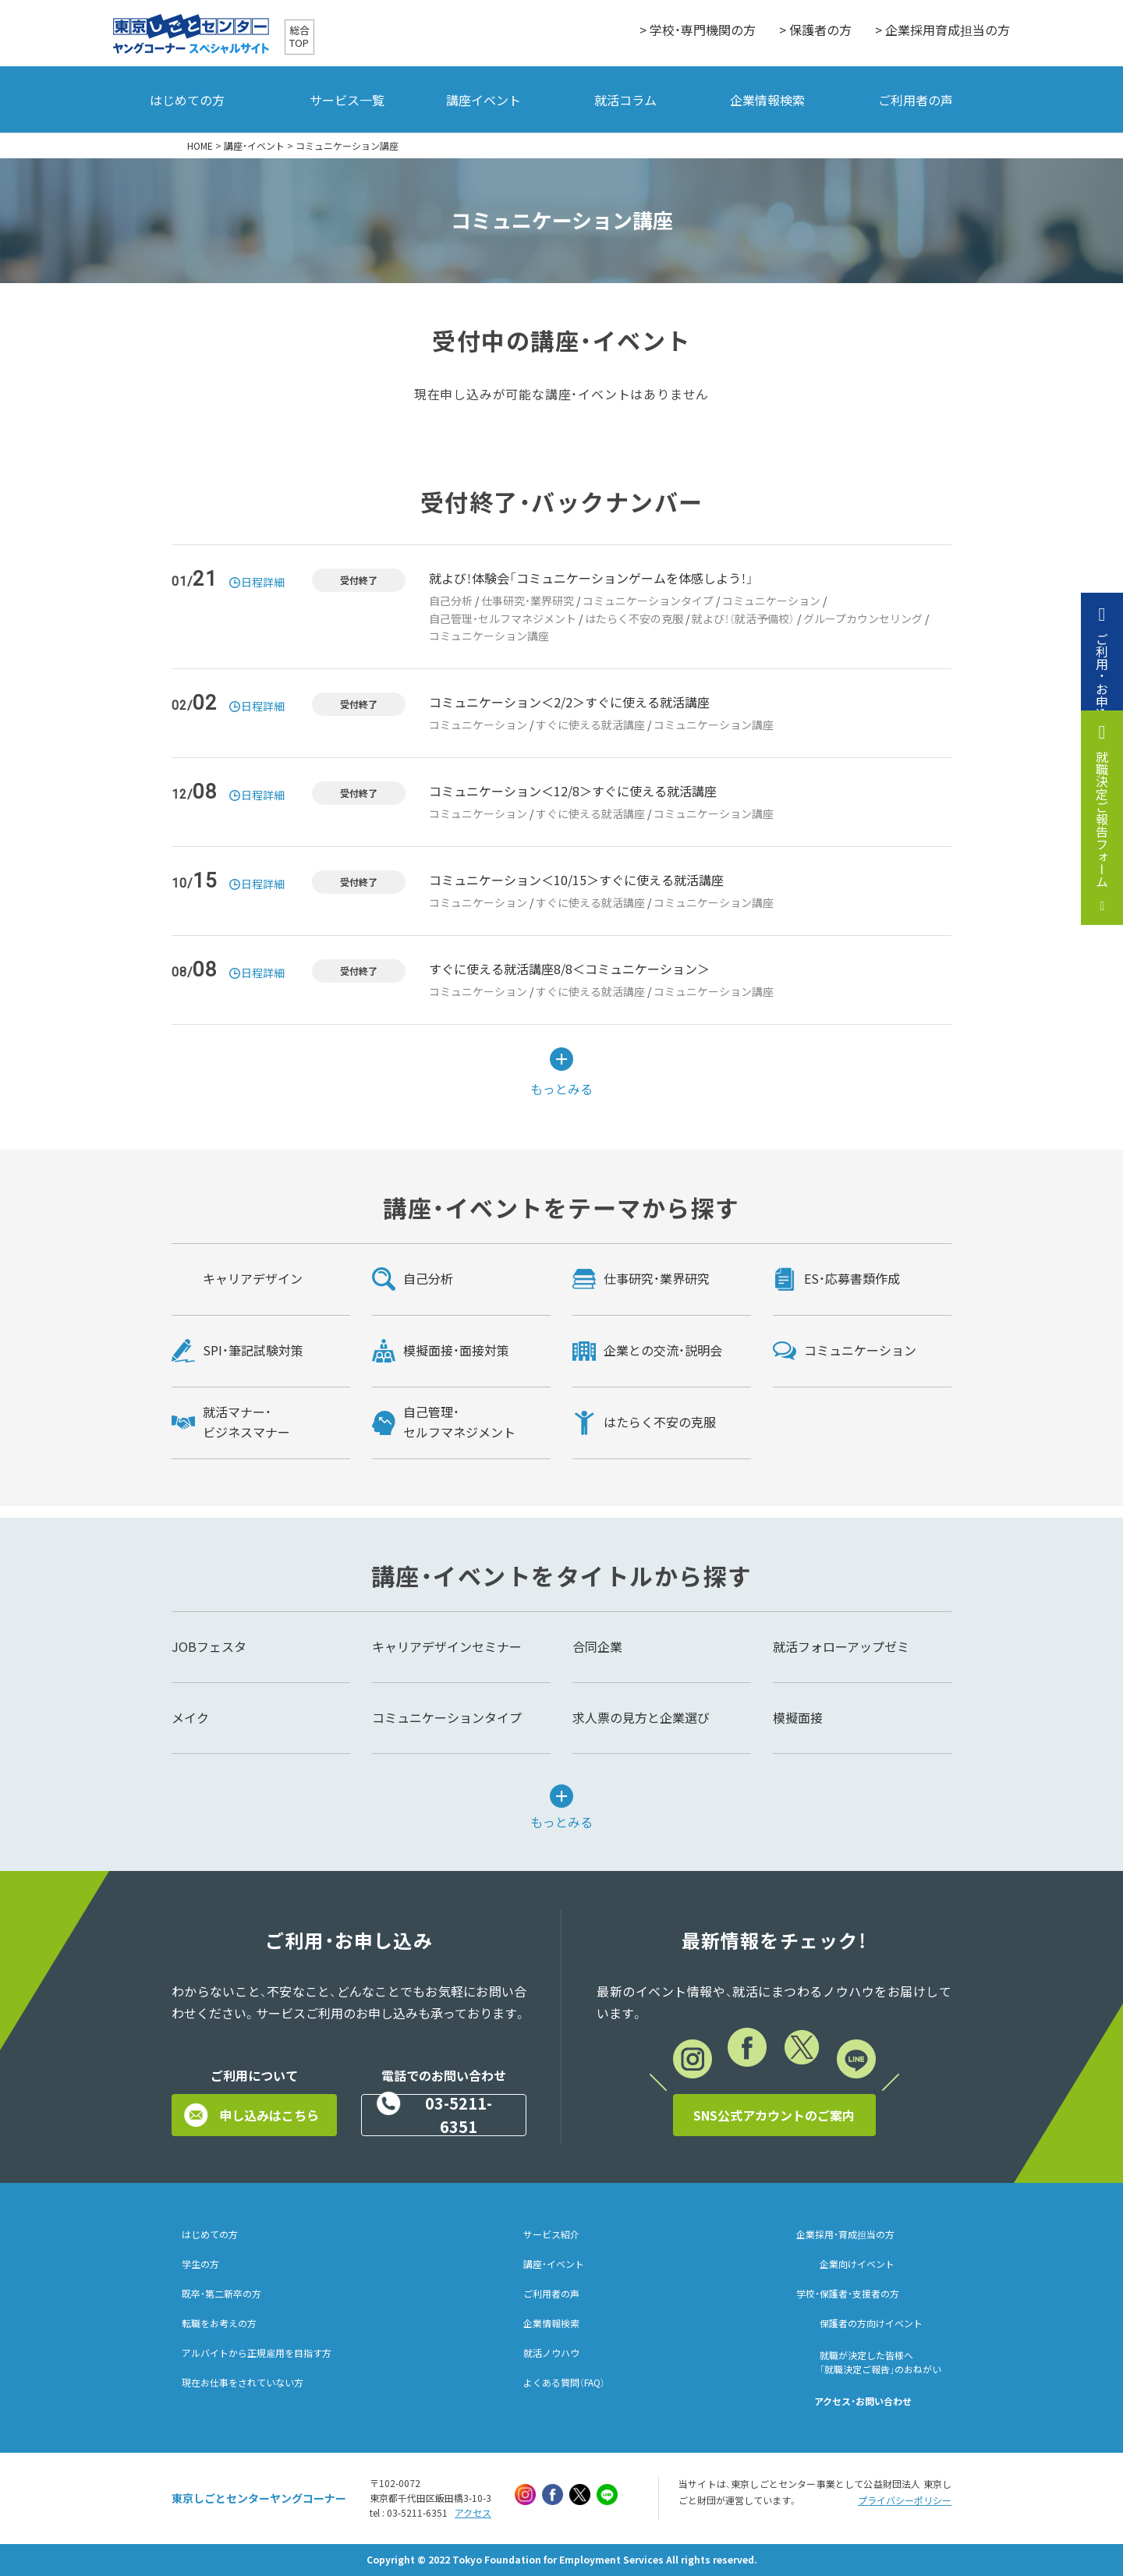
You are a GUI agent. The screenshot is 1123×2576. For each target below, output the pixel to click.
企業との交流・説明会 (663, 1350)
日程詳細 (263, 582)
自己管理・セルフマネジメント (502, 618)
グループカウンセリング (863, 618)
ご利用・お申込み (1102, 682)
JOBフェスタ (209, 1646)
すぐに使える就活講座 (590, 724)
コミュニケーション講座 (489, 635)
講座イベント (483, 99)
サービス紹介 (551, 2234)
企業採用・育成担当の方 (845, 2234)
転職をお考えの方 (219, 2323)
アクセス (473, 2513)
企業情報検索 (767, 99)
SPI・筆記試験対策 (253, 1350)
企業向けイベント (857, 2264)
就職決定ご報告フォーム (1102, 819)
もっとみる (561, 1087)
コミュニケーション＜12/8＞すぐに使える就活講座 (573, 790)
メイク (190, 1717)
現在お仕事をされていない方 (242, 2383)
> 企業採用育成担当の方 (942, 29)
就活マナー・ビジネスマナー (246, 1421)
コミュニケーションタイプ (648, 600)
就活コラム (625, 99)
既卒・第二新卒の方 (221, 2294)
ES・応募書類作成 (852, 1278)
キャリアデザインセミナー (447, 1646)
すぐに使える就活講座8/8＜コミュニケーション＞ (569, 968)
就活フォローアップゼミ (841, 1646)
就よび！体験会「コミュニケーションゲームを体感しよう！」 (591, 578)
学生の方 (200, 2264)
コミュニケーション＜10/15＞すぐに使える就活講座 (576, 879)
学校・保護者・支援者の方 (847, 2294)
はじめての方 (187, 99)
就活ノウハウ (551, 2353)
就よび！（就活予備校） (743, 618)
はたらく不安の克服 (634, 618)
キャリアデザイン (253, 1278)
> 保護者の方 (815, 29)
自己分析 (451, 600)
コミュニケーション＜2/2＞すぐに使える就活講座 (569, 702)
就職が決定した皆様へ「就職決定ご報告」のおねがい (880, 2362)
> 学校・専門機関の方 (697, 29)
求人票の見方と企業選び (641, 1717)
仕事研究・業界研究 (527, 600)
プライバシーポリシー (904, 2500)
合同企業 (597, 1646)
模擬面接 (798, 1717)
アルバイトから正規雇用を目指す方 (256, 2353)
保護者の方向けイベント (871, 2323)
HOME (200, 146)
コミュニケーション (771, 600)
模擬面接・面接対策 (456, 1350)
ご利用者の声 (915, 99)
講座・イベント (254, 146)
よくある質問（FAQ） (564, 2383)
